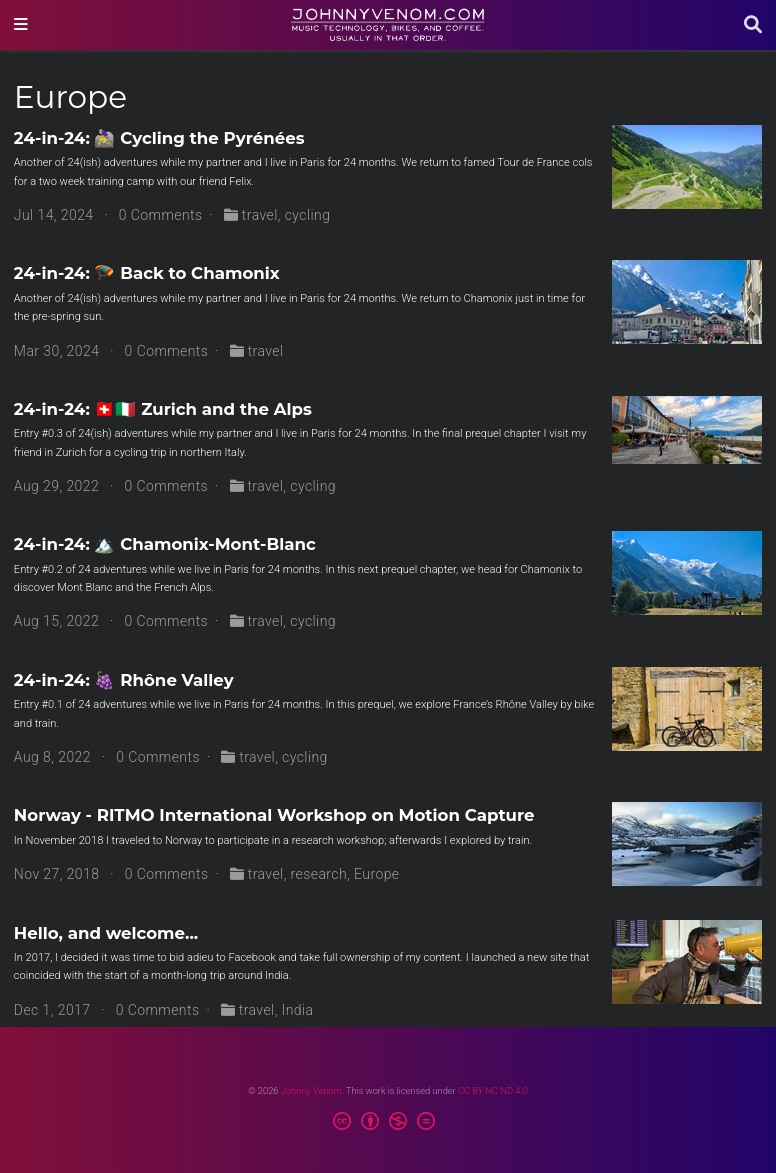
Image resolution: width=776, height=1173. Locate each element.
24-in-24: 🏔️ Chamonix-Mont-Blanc (165, 544)
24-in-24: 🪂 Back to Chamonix (147, 273)
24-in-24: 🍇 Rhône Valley (124, 680)
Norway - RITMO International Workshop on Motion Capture (274, 815)
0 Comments (161, 215)
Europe (376, 874)
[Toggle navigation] (21, 25)
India (298, 1010)
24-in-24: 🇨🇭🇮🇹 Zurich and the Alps (163, 409)
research (319, 874)
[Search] (753, 25)
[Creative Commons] (388, 1124)
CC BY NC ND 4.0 (493, 1090)
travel (260, 215)
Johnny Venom (311, 1090)
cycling (308, 215)
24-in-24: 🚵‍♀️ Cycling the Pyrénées (159, 138)
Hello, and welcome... (106, 933)
